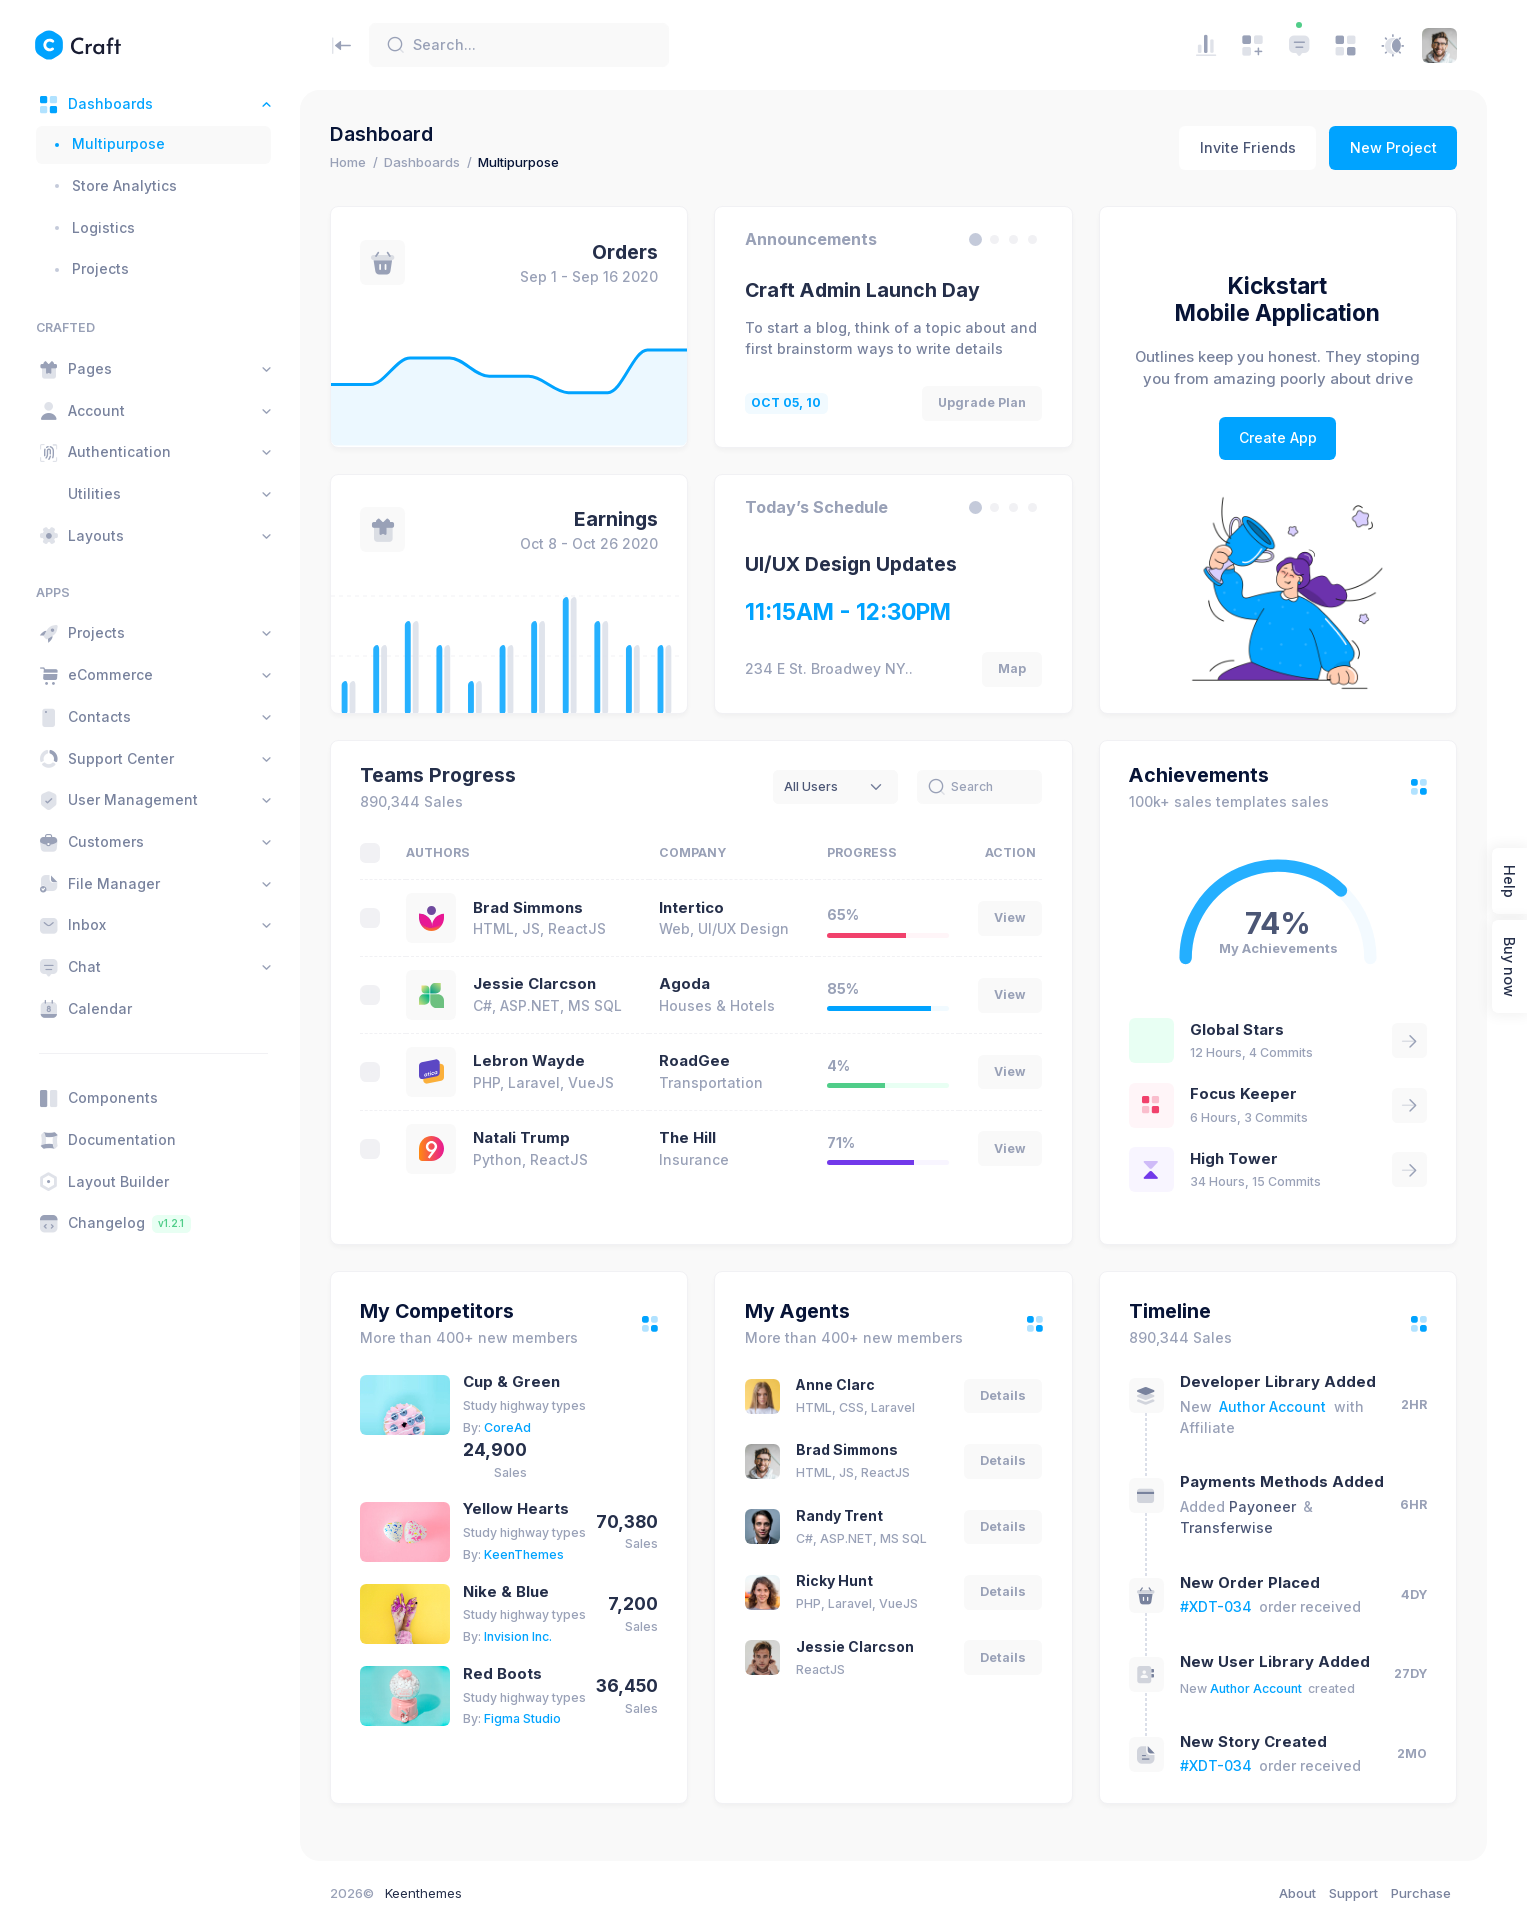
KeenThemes (524, 1554)
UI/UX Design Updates (851, 564)
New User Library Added (1275, 1662)
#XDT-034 (1216, 1606)
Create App (1278, 437)
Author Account (1272, 1406)
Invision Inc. (518, 1636)
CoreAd (507, 1427)
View (1010, 917)
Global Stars (1237, 1030)
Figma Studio (522, 1718)
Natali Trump (521, 1138)
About (1297, 1893)
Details (1003, 1395)
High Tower (1234, 1159)
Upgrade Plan (982, 402)
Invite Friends (1248, 147)
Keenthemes (423, 1893)
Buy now (1509, 966)
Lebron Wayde (529, 1061)
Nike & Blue (506, 1592)
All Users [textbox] (811, 786)
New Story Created (1253, 1742)
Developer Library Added (1278, 1382)
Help (1509, 880)
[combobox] (835, 787)
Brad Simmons (528, 908)
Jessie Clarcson (534, 984)
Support (1353, 1893)
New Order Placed (1250, 1583)
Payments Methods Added (1282, 1482)
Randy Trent (839, 1515)
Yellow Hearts (516, 1509)
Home (348, 162)
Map (1012, 668)
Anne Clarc (835, 1384)
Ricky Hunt (834, 1580)
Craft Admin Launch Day (862, 290)
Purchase (1421, 1893)
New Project (1393, 147)
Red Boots (502, 1674)
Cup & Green (511, 1382)
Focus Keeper (1243, 1094)
